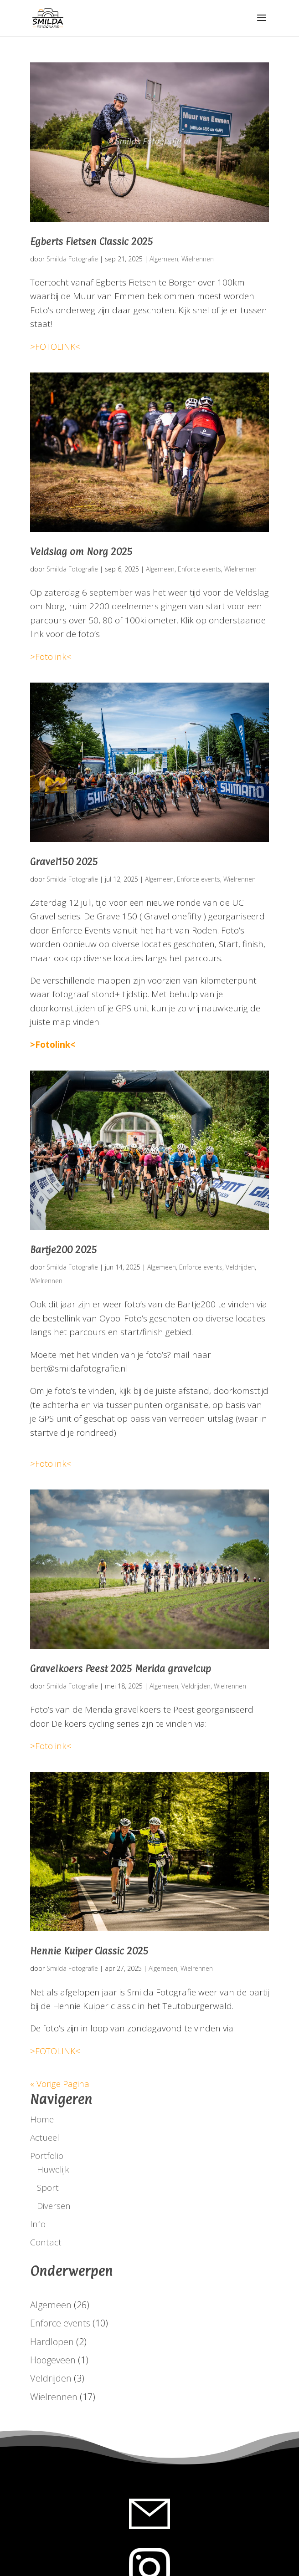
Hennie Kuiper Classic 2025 (89, 1951)
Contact (46, 2242)
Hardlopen (52, 2342)
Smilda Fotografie (72, 259)
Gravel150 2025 (64, 861)
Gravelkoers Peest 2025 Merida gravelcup (120, 1668)
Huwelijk (53, 2169)
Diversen (54, 2206)
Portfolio (46, 2156)
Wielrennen (197, 259)
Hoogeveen (53, 2360)
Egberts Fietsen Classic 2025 (91, 241)
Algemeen (164, 259)
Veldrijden (240, 1267)
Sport (48, 2187)
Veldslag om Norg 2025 (81, 551)
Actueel (44, 2137)
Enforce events (199, 569)
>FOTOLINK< (55, 346)
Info (38, 2224)
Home (42, 2119)
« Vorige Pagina (59, 2084)
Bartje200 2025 (63, 1249)
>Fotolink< (51, 657)
